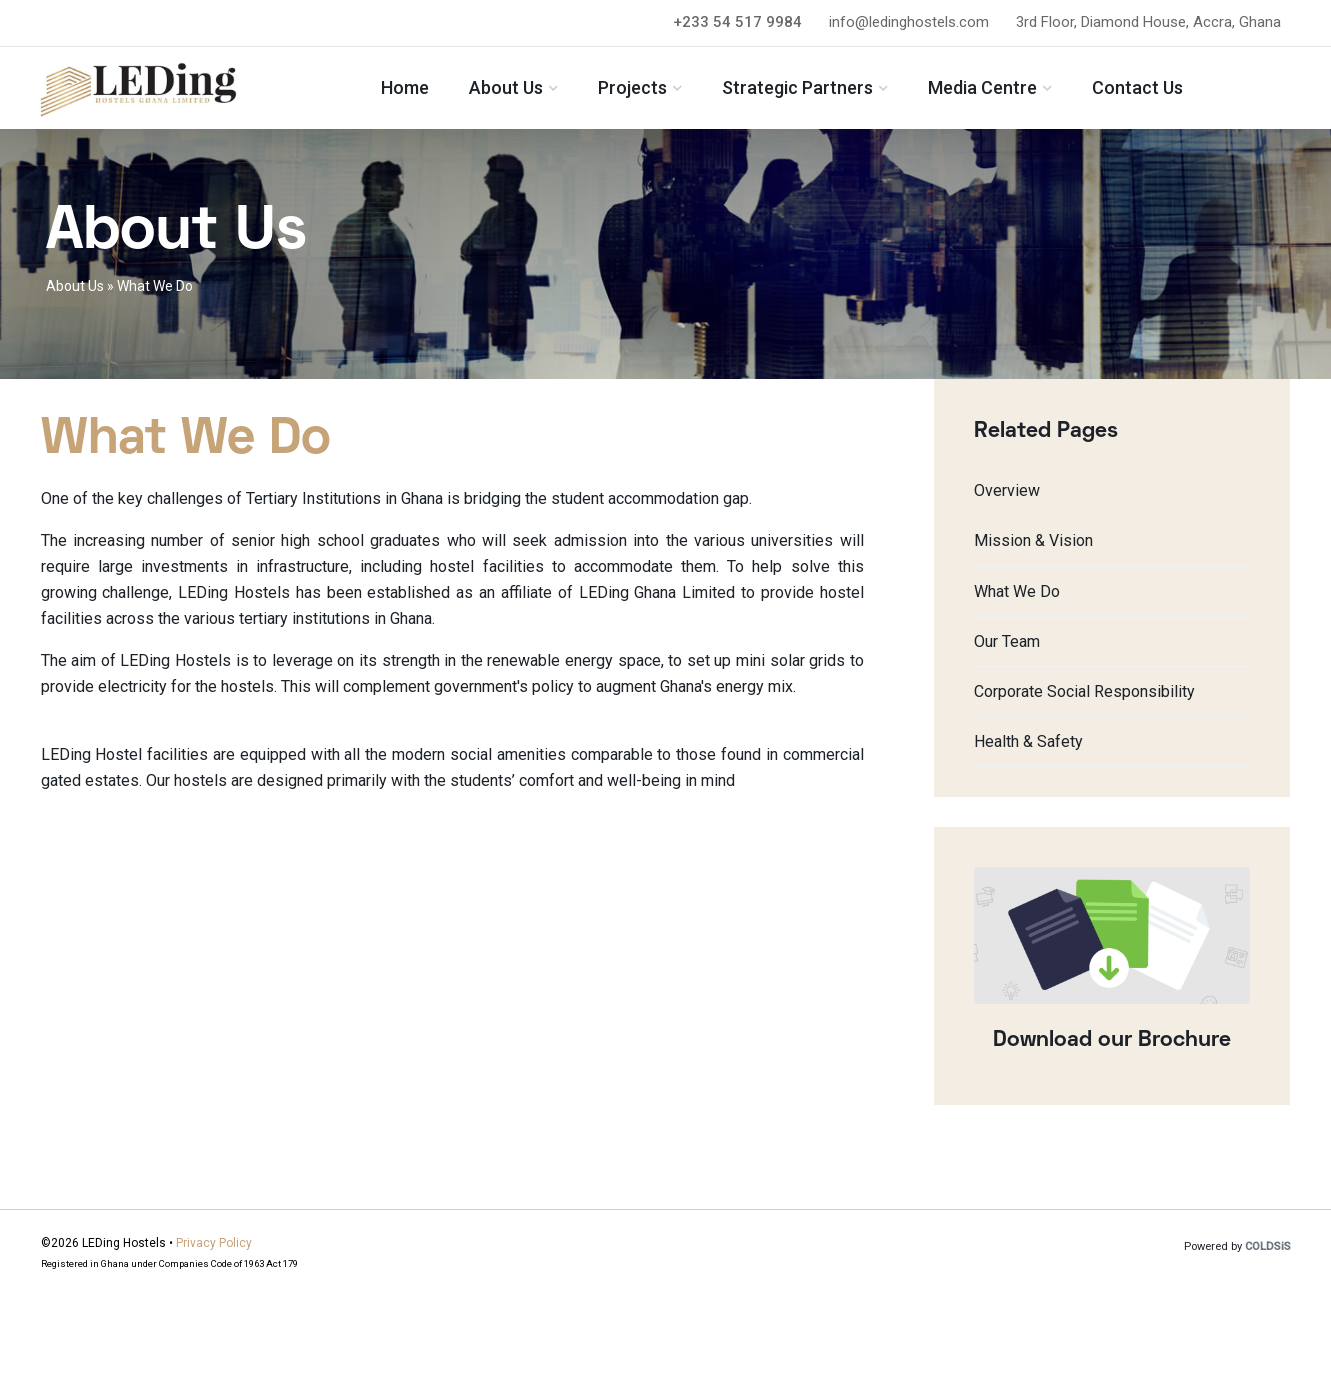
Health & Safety (1028, 741)
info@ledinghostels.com (909, 22)
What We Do (1017, 591)
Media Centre (1027, 92)
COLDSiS (1268, 1246)
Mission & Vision (1033, 540)
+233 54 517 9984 (737, 22)
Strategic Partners (842, 92)
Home (450, 92)
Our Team (1007, 641)
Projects (677, 92)
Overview (1007, 490)
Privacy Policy (214, 1243)
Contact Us (1182, 92)
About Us (551, 92)
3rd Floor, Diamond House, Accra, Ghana (1148, 22)
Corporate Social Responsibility (1084, 691)
